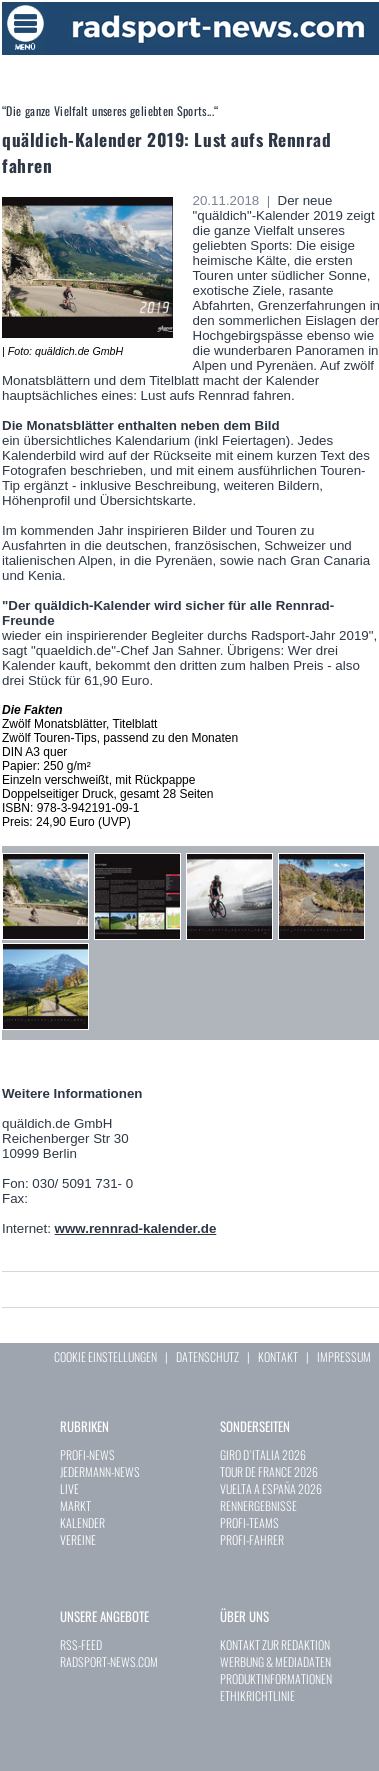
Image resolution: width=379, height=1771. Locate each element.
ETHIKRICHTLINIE (257, 1695)
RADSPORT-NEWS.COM (109, 1661)
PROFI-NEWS (87, 1454)
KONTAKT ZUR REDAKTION (275, 1644)
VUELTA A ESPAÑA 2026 (271, 1488)
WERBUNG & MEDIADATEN (275, 1661)
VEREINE (78, 1539)
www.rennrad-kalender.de (136, 1228)
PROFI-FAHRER (252, 1539)
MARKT (75, 1505)
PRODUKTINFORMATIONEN (276, 1678)
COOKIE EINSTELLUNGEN (105, 1356)
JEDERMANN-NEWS (100, 1471)
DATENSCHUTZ (207, 1356)
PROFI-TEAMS (249, 1522)
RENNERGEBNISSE (258, 1505)
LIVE (69, 1488)
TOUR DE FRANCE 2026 (269, 1471)
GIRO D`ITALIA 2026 (263, 1454)
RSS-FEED (81, 1644)
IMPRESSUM (344, 1356)
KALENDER (82, 1522)
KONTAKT (278, 1356)
